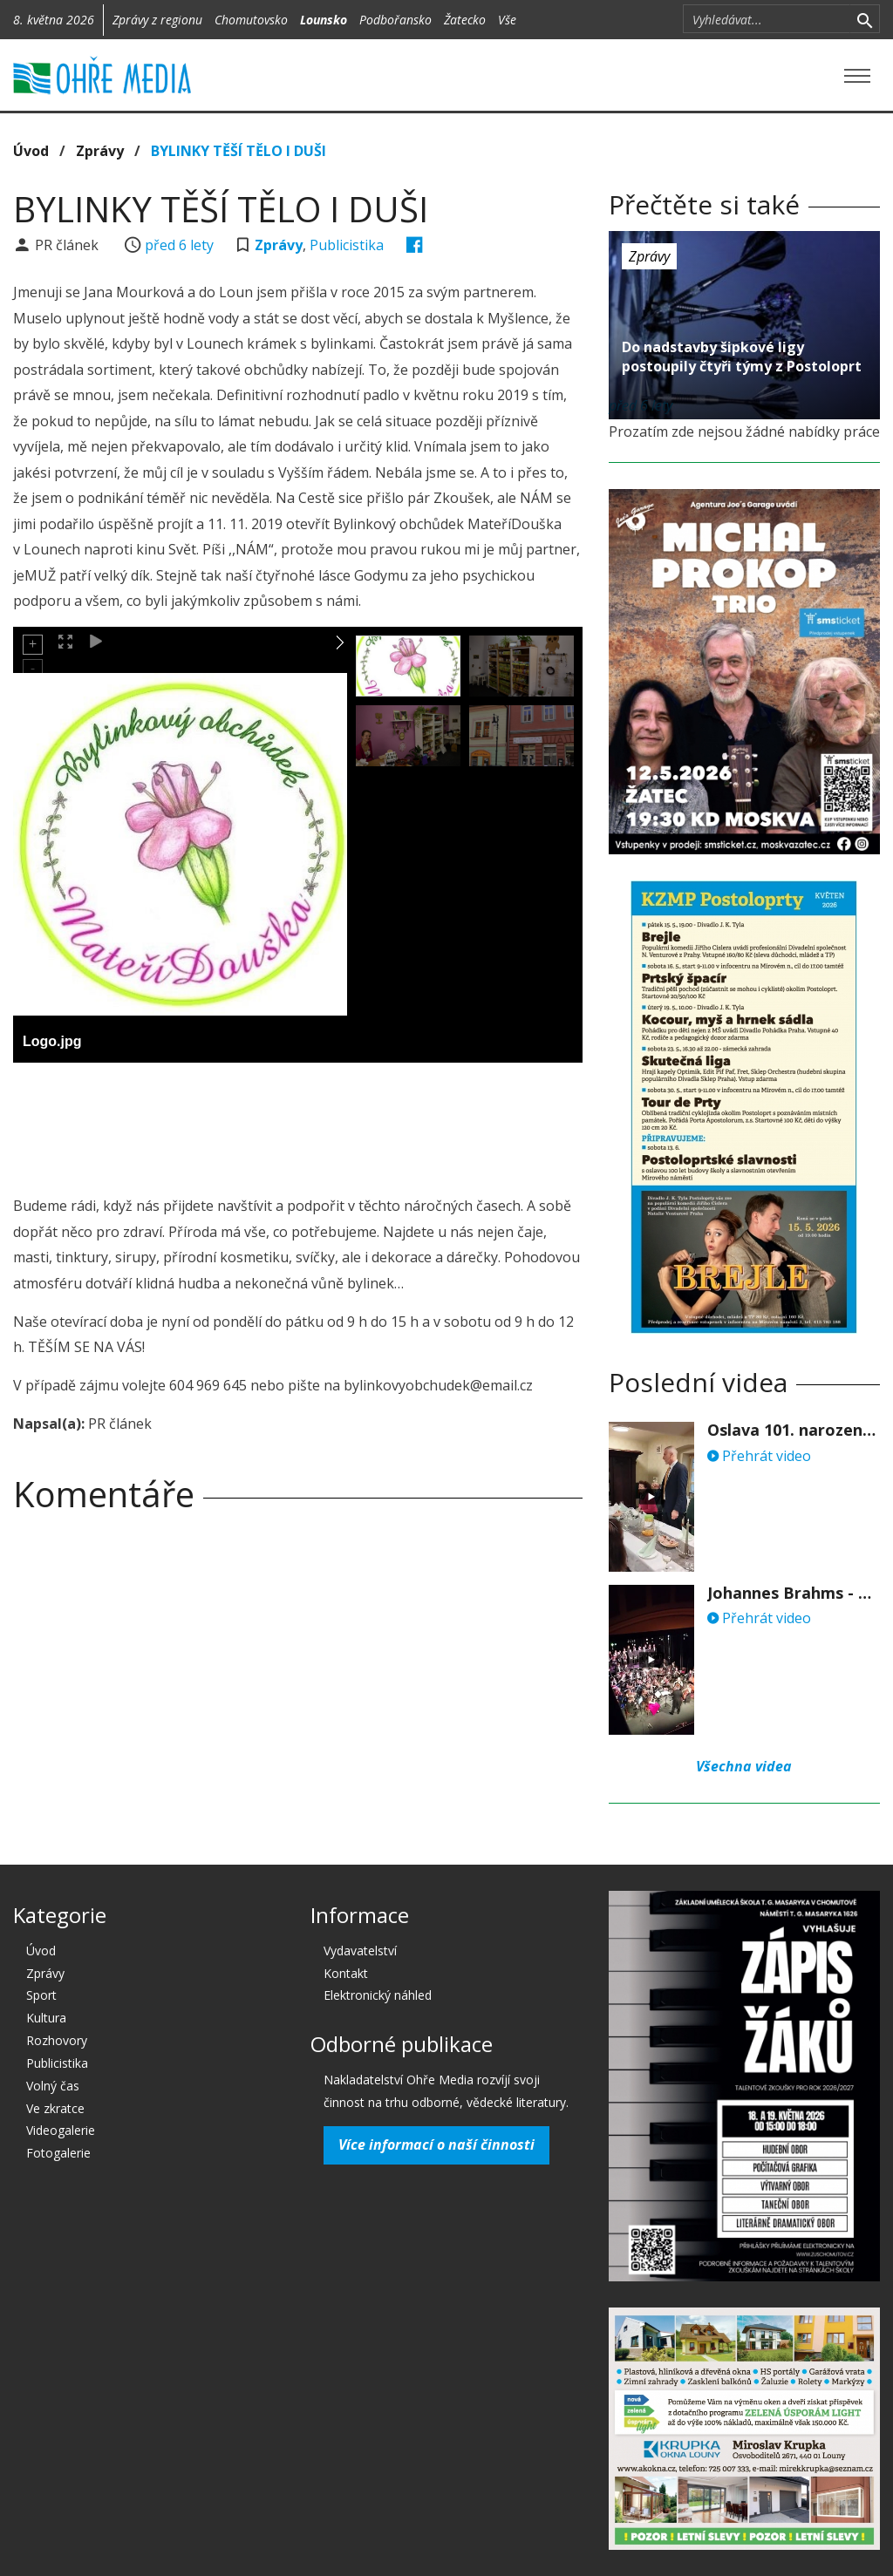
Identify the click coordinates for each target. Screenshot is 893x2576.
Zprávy (100, 150)
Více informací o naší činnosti (436, 2144)
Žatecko (465, 19)
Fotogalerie (58, 2152)
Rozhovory (56, 2040)
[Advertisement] (330, 1123)
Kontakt (346, 1973)
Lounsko (323, 19)
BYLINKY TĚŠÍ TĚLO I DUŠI (238, 150)
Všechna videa (744, 1766)
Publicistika (347, 245)
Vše (507, 19)
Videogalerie (60, 2130)
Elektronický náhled (378, 1995)
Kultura (46, 2017)
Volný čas (52, 2085)
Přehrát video (759, 1455)
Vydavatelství (360, 1950)
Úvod (31, 150)
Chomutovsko (251, 19)
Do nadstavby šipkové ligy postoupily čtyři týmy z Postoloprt (742, 356)
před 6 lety (179, 245)
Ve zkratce (55, 2108)
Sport (41, 1995)
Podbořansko (395, 19)
